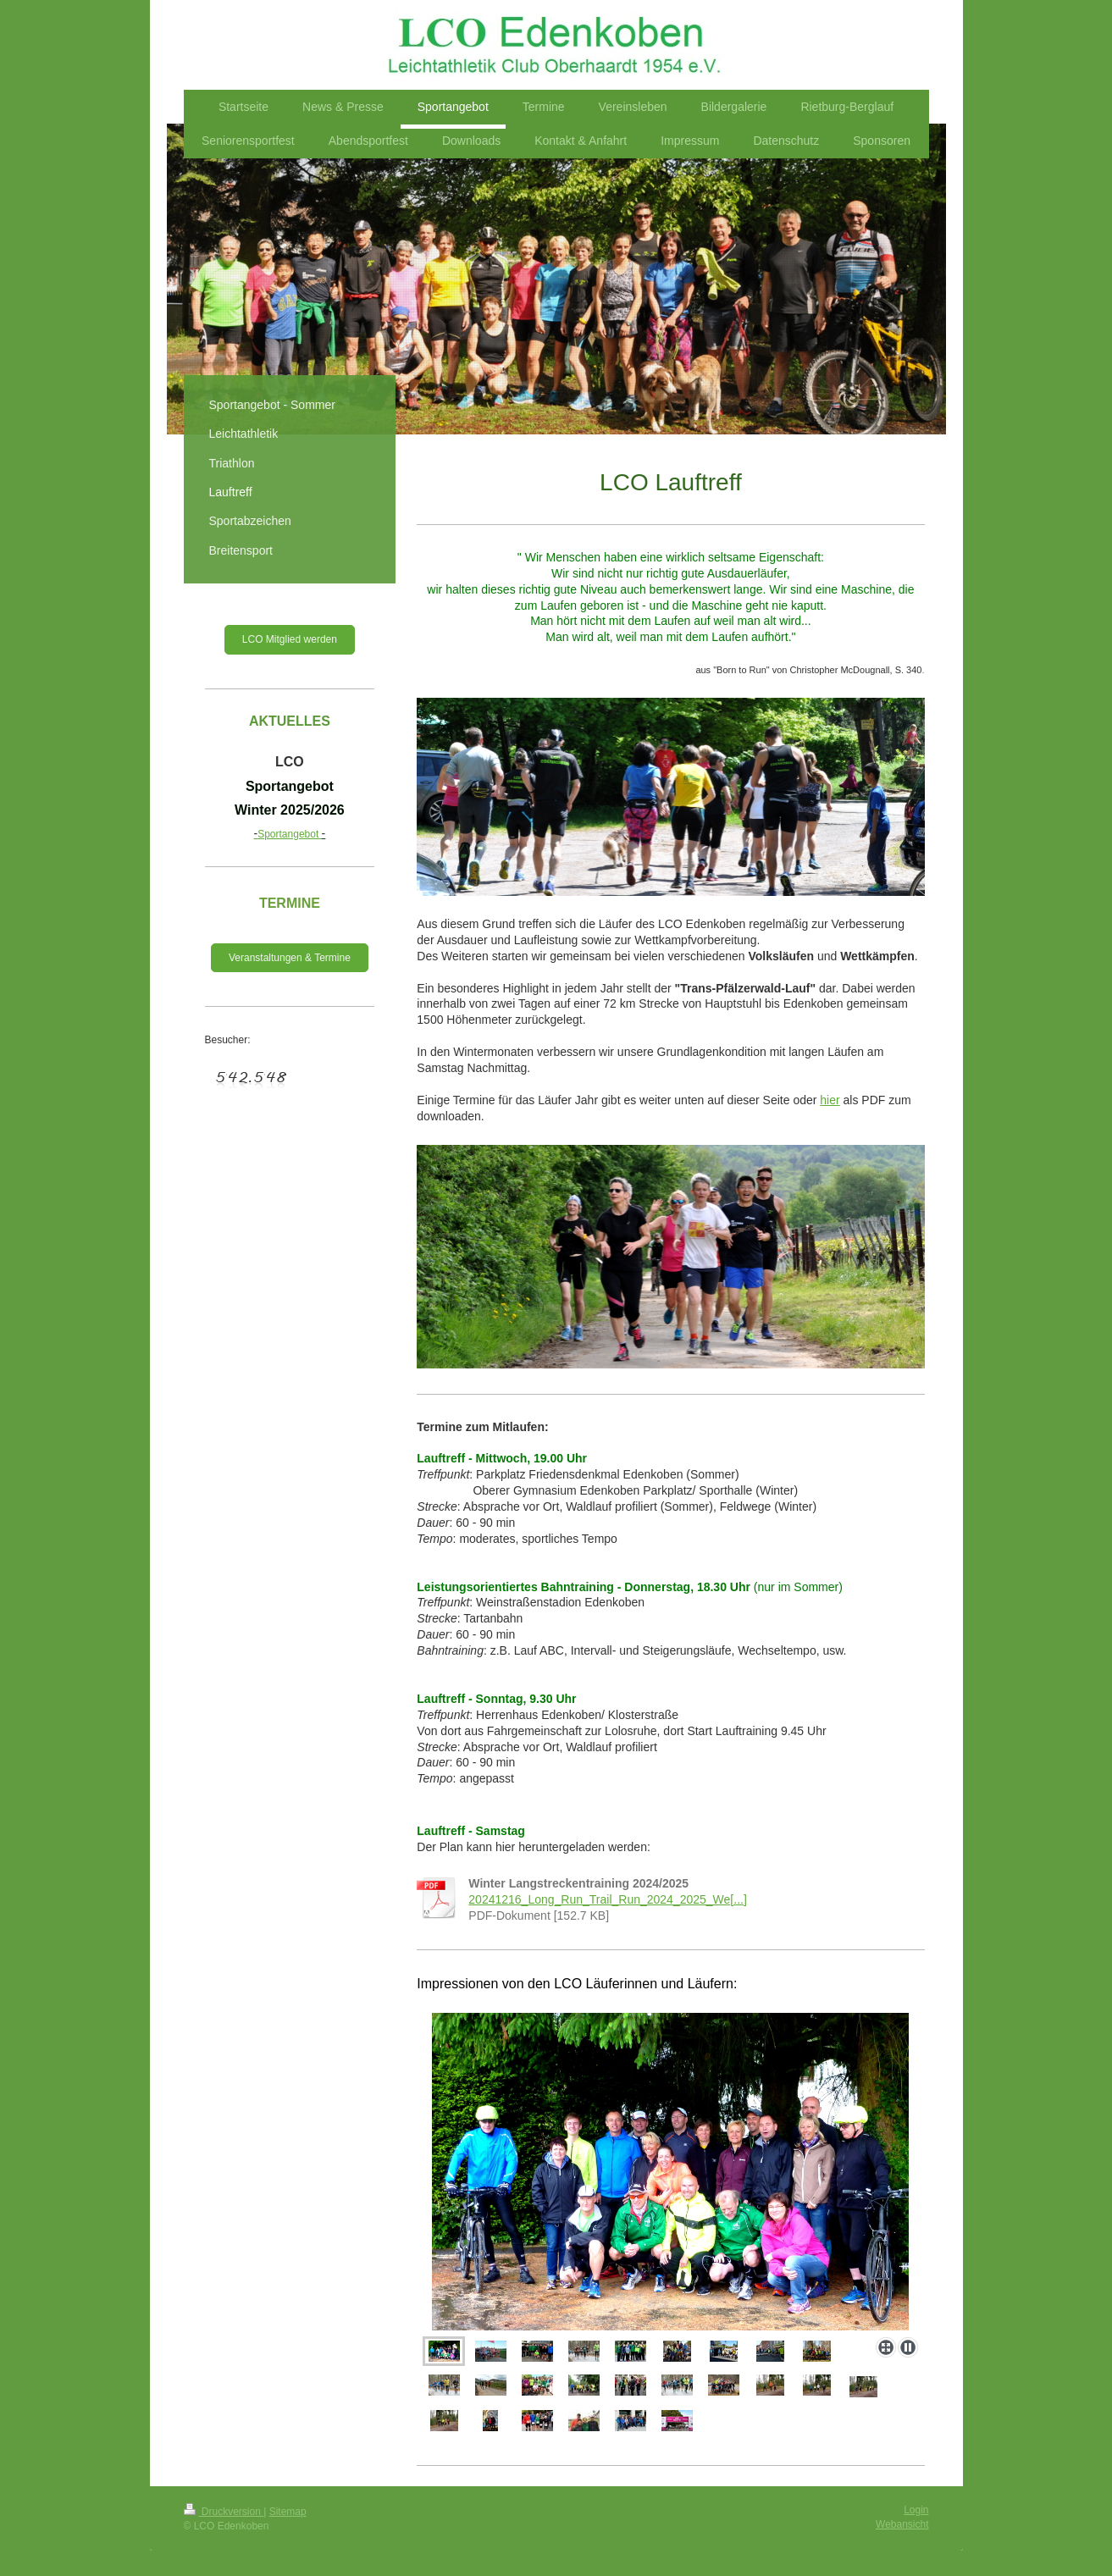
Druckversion (224, 2512)
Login (916, 2510)
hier (829, 1100)
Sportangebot (290, 834)
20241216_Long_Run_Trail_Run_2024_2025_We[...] (607, 1899)
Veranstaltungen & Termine (290, 958)
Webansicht (902, 2524)
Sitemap (288, 2512)
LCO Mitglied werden (289, 639)
